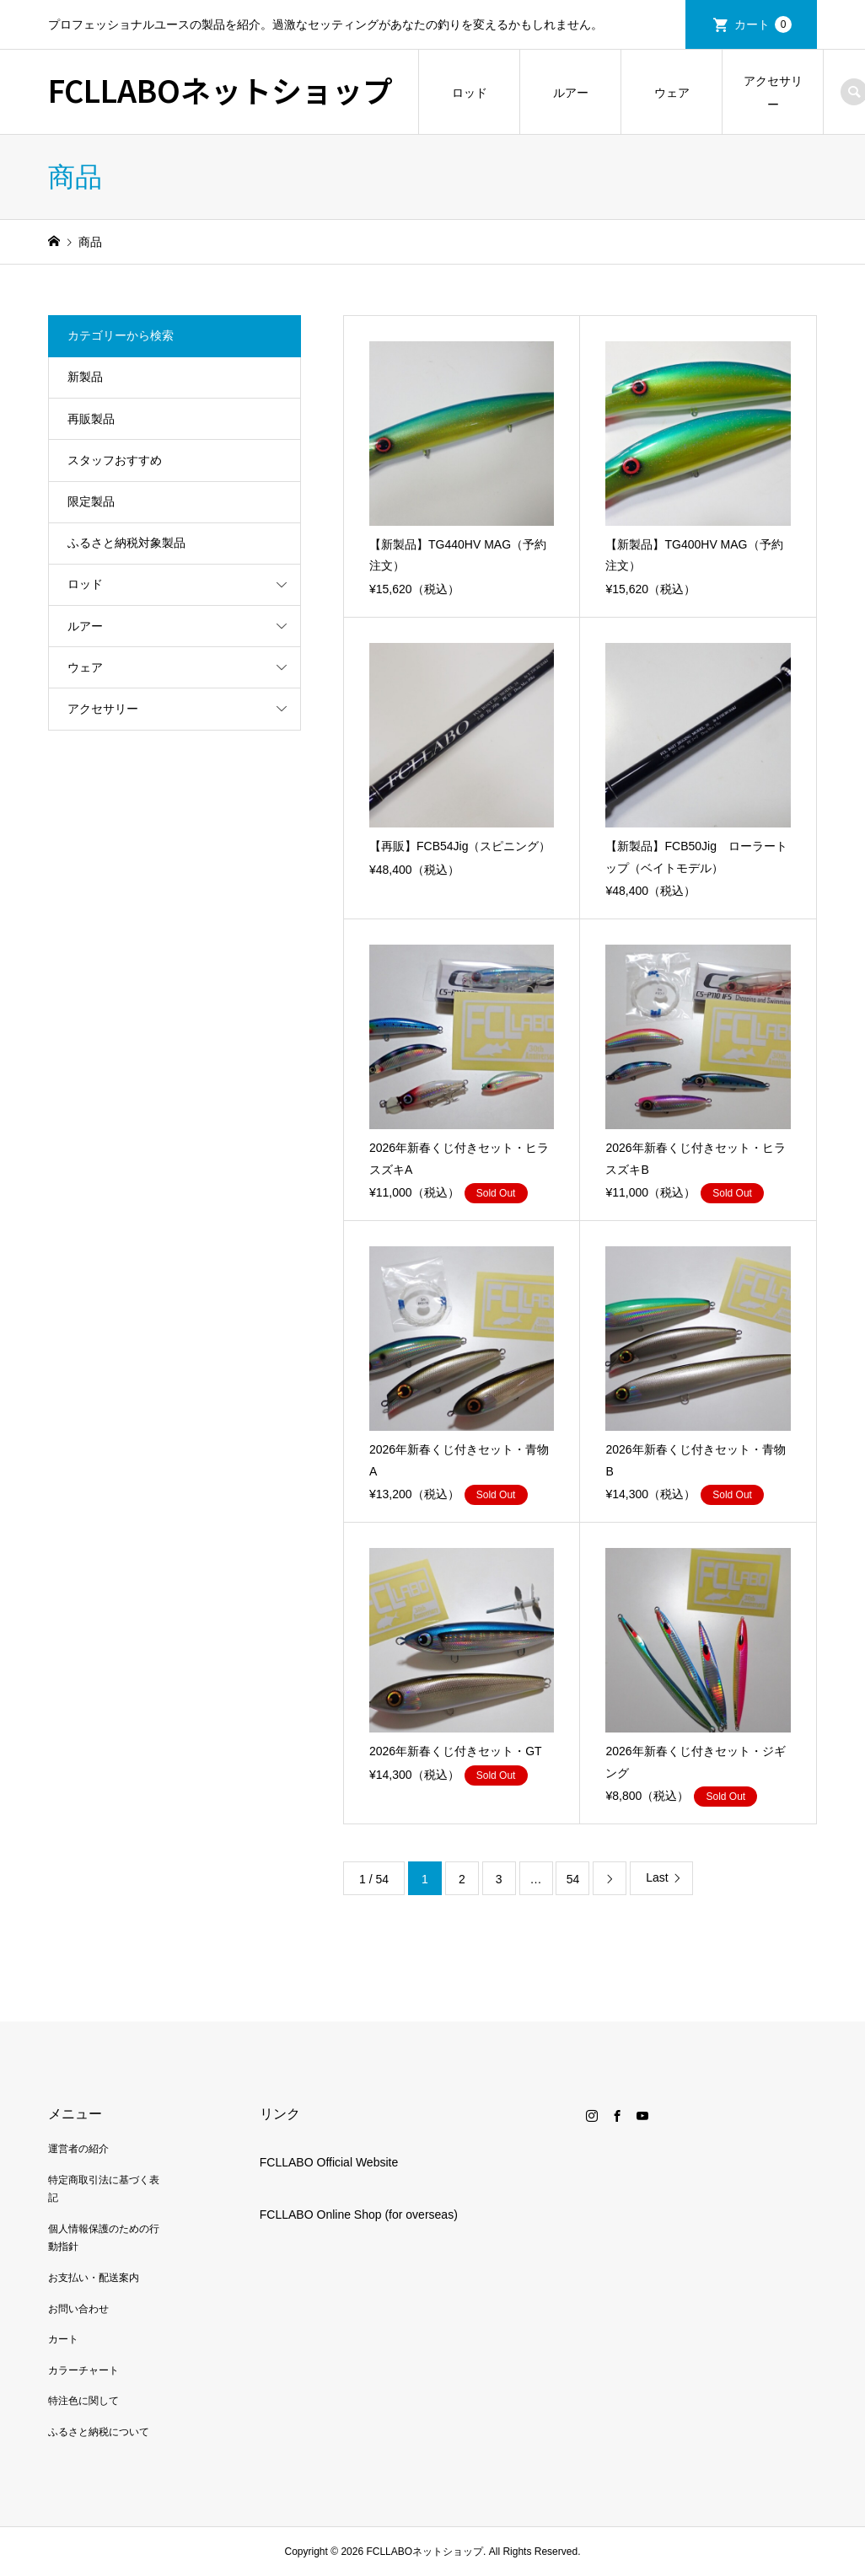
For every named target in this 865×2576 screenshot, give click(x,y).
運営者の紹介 (78, 2149)
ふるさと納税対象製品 (126, 542)
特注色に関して (83, 2401)
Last (657, 1877)
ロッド (469, 92)
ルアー (570, 92)
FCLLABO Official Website (329, 2162)
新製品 (85, 376)
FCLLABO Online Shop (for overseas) (359, 2214)
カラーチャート (83, 2370)
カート (763, 24)
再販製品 (91, 419)
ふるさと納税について (98, 2432)
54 (573, 1879)
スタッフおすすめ (114, 460)
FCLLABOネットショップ (220, 89)
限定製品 (91, 501)
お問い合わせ (78, 2309)
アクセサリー (773, 92)
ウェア (672, 92)
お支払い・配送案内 (93, 2278)
